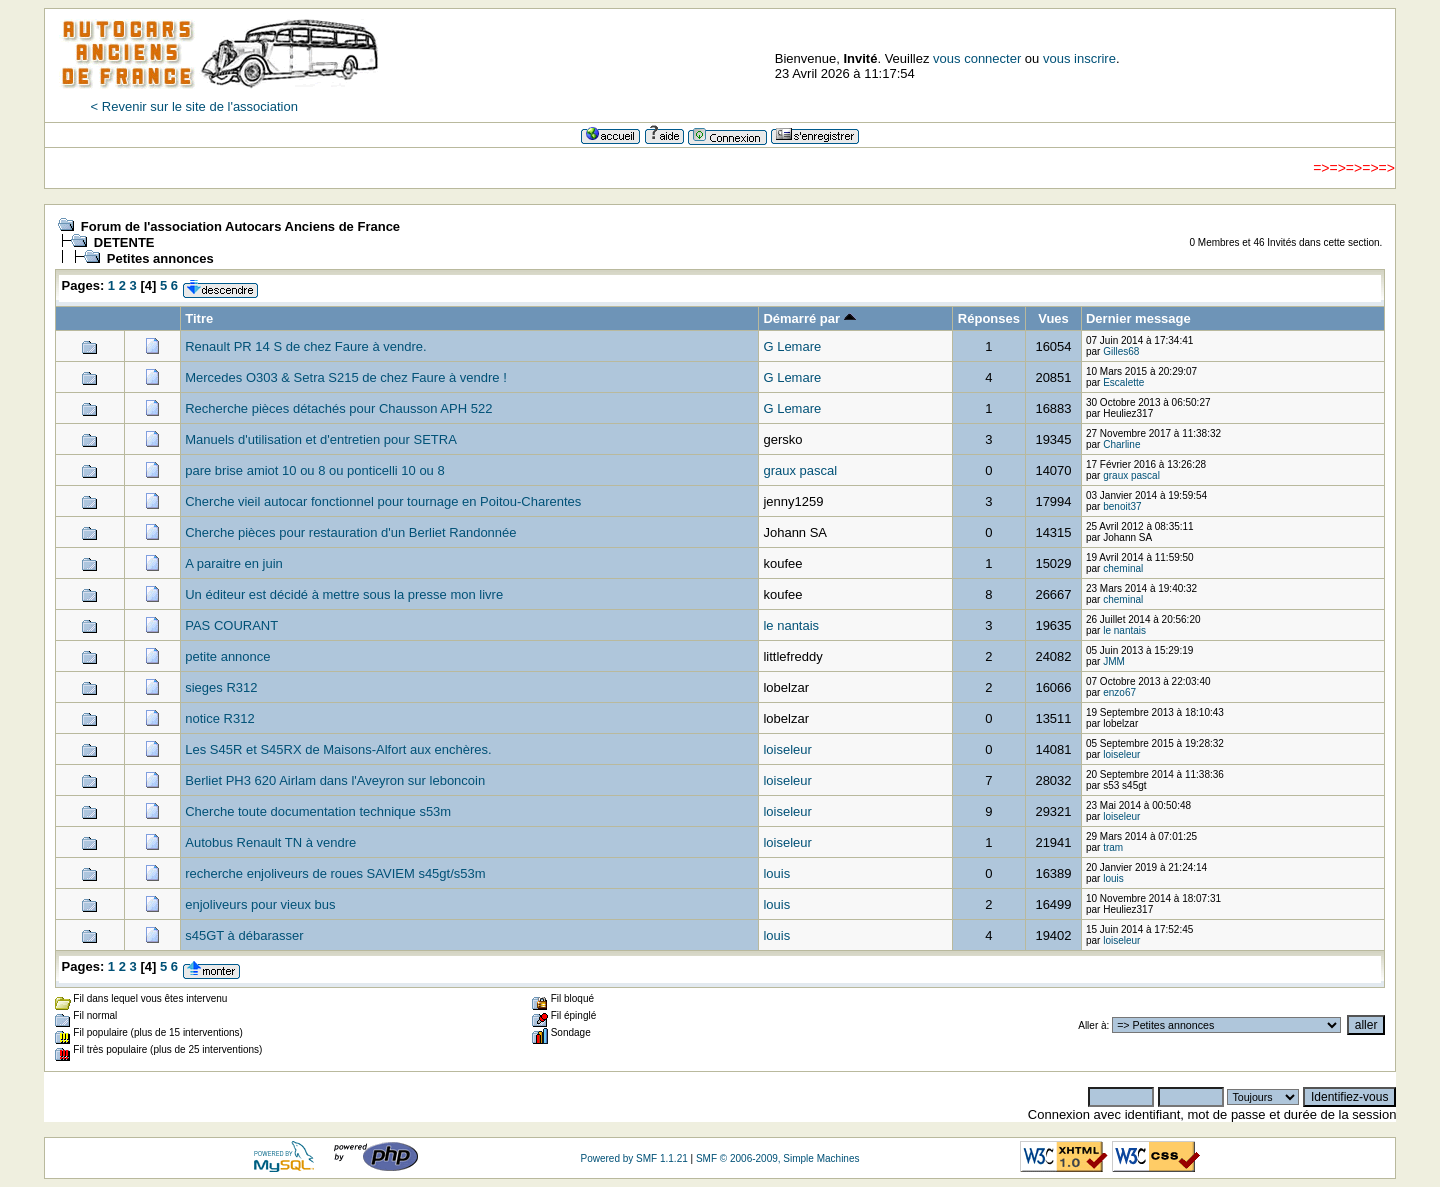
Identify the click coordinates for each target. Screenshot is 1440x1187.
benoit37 (1122, 506)
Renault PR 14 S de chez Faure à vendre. (305, 346)
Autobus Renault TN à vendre (270, 842)
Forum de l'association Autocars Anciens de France (240, 226)
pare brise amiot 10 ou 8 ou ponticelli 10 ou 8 (314, 470)
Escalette (1123, 382)
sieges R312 (221, 687)
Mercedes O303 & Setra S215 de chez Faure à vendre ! (346, 377)
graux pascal (800, 470)
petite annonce (227, 656)
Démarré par (809, 318)
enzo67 (1119, 692)
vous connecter (977, 58)
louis (776, 873)
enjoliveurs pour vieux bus (260, 904)
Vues (1053, 318)
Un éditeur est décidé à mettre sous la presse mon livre (344, 594)
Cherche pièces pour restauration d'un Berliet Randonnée (350, 532)
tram (1113, 847)
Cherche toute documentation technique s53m (318, 811)
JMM (1114, 661)
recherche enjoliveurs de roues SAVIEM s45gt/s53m (335, 873)
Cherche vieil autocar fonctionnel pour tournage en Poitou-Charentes (383, 501)
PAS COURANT (231, 625)
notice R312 (219, 718)
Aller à (1092, 1025)
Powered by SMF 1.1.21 (633, 1158)
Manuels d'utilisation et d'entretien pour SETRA (321, 439)
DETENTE (124, 242)
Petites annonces (160, 258)
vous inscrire (1079, 58)
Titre (199, 318)
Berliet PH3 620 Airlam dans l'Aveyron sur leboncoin (335, 780)
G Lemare (792, 346)
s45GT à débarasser (244, 935)
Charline (1121, 444)
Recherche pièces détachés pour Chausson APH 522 (338, 408)
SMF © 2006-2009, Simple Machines (778, 1158)
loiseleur (787, 749)
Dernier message (1138, 318)
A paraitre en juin (234, 563)
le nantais (791, 625)
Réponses (989, 318)
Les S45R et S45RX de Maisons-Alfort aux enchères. (338, 749)
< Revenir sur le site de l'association (194, 106)
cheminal (1123, 568)
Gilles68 (1121, 351)
